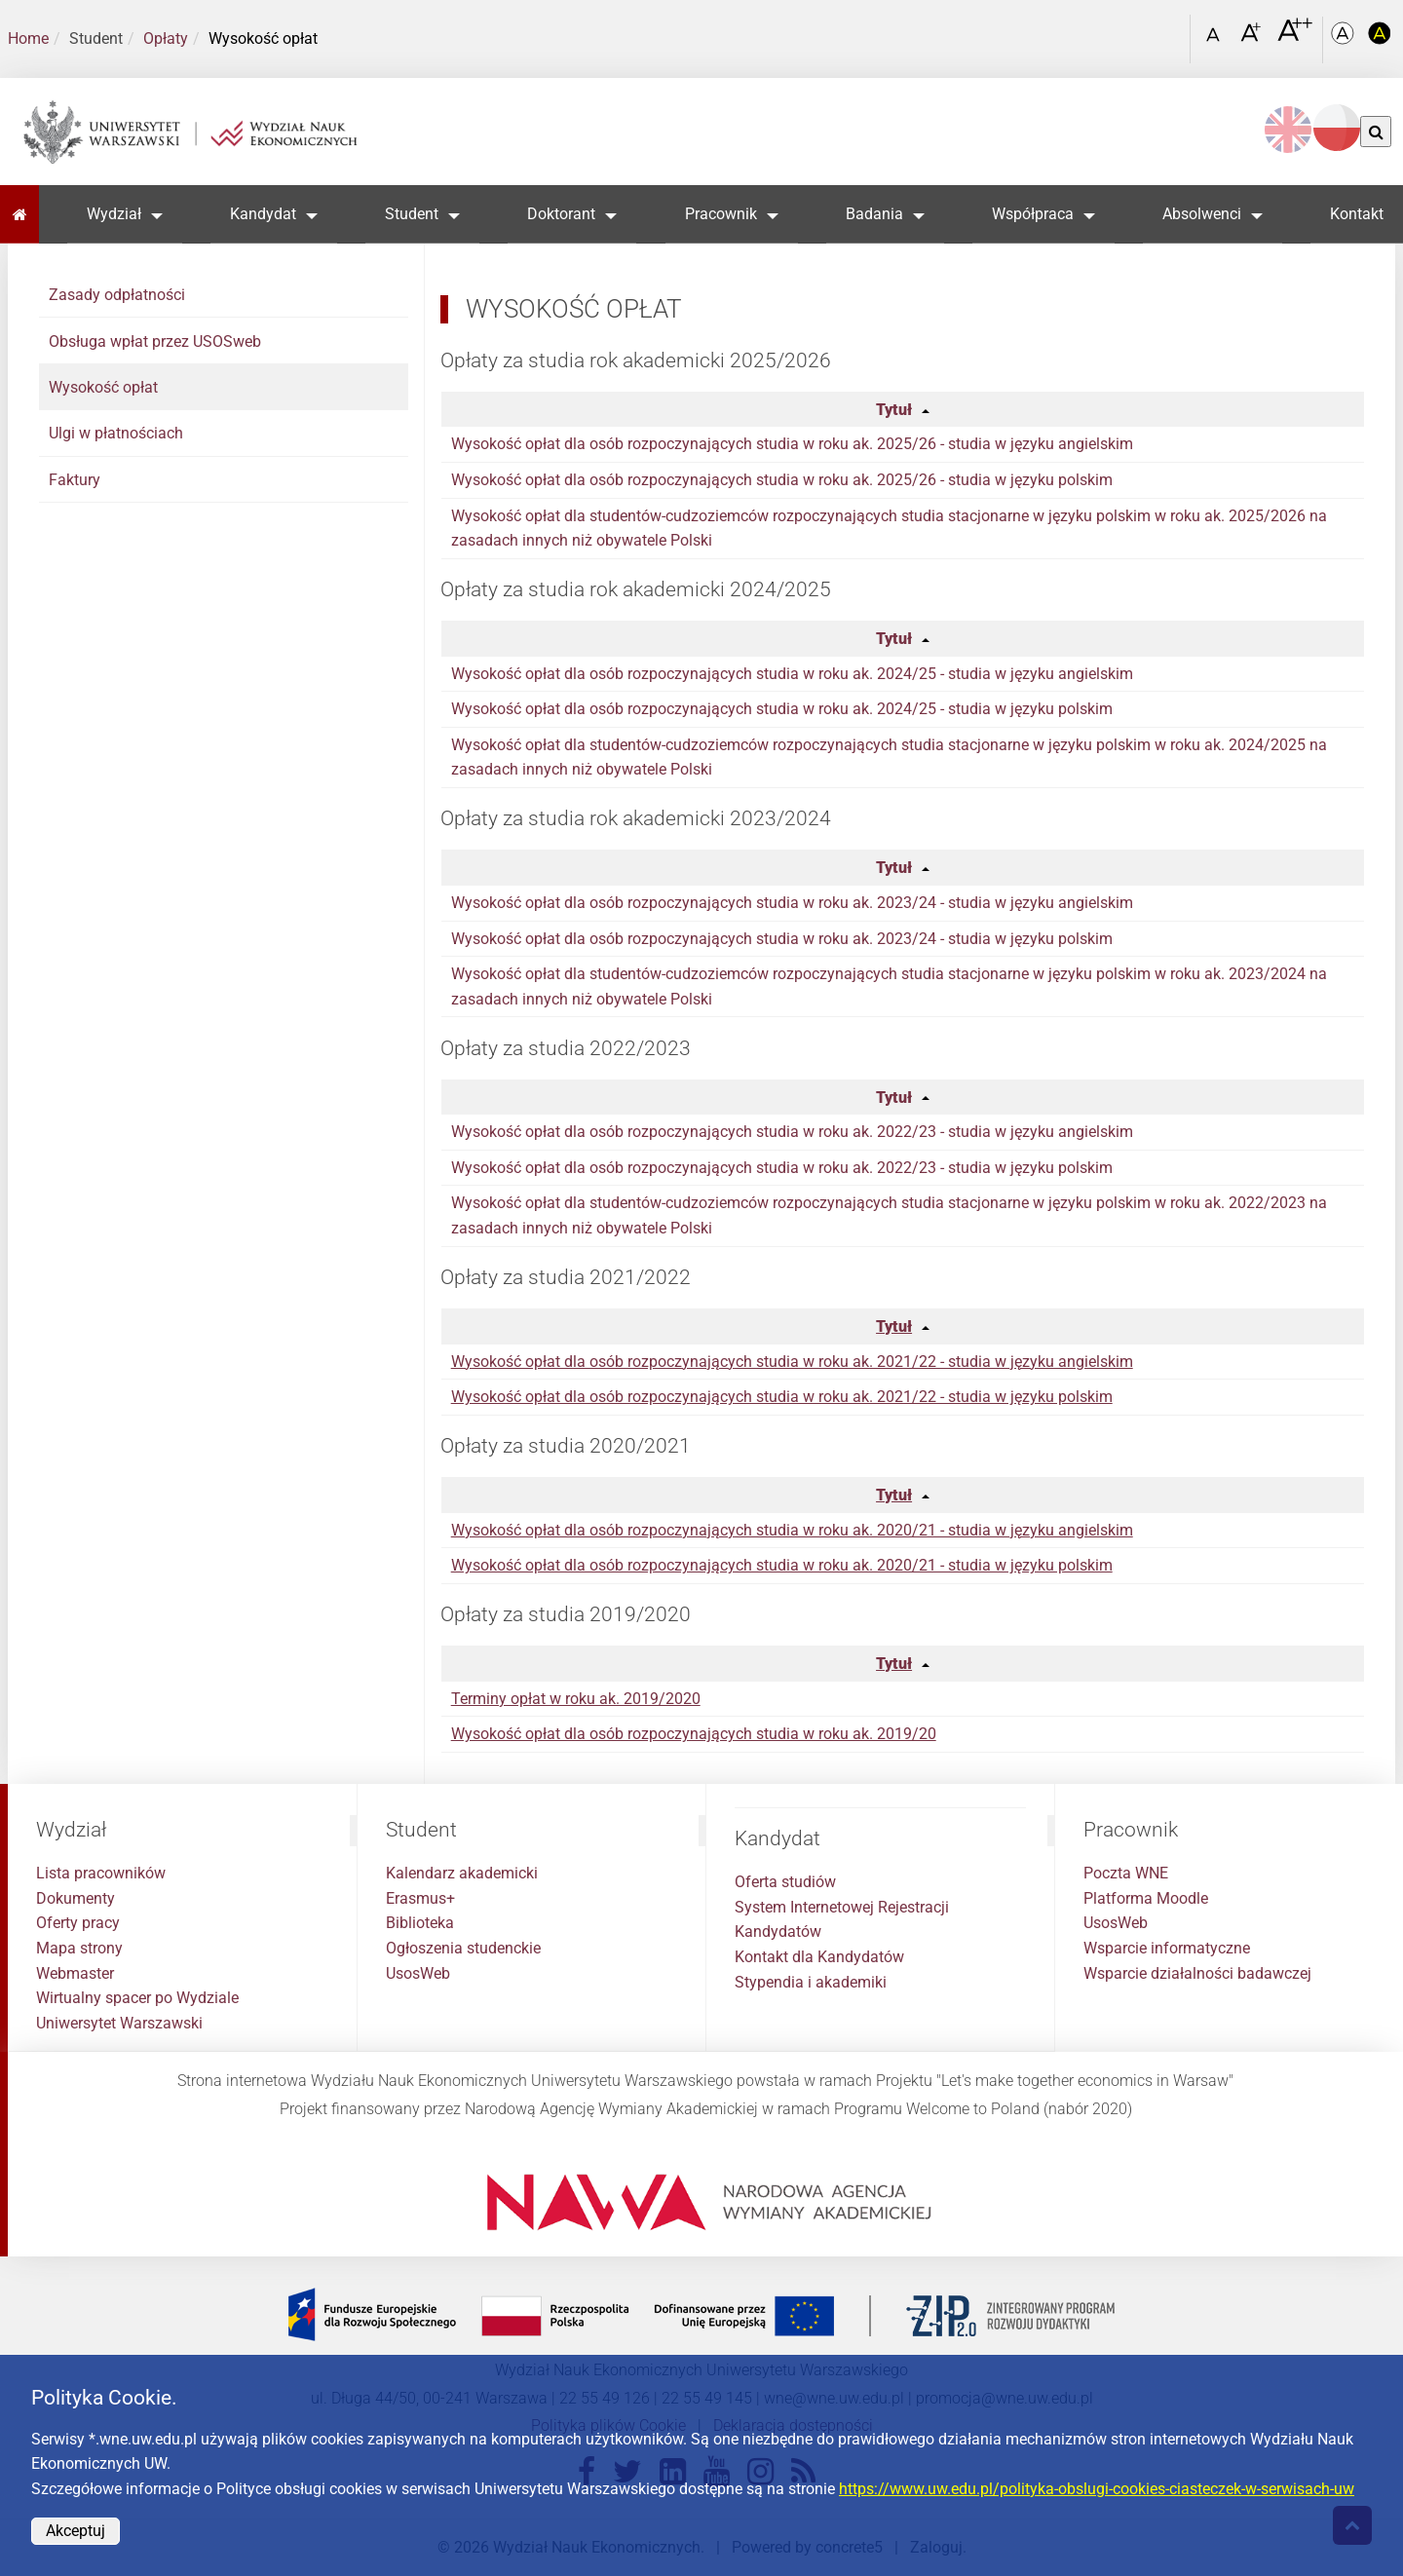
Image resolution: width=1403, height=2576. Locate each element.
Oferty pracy (78, 1922)
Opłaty (165, 38)
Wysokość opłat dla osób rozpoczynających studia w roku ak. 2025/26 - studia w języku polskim (782, 480)
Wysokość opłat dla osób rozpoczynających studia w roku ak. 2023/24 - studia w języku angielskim (792, 902)
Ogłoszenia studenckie (463, 1948)
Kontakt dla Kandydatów (819, 1957)
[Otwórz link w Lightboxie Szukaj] (1170, 32)
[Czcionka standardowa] (1216, 39)
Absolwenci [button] (1201, 214)
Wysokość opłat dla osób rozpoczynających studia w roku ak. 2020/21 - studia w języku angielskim (792, 1530)
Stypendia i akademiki (811, 1982)
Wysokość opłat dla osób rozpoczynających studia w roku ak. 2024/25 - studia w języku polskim (782, 709)
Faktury (74, 480)
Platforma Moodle (1145, 1898)
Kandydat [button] (263, 214)
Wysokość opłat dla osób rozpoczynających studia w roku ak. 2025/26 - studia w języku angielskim (792, 444)
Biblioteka (420, 1922)
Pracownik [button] (721, 214)
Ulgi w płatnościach (116, 433)
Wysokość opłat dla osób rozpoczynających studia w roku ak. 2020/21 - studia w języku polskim (782, 1565)
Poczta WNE (1125, 1873)
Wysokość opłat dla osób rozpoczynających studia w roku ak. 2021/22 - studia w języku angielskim (792, 1361)
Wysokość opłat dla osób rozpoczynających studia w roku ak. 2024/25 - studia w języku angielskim (792, 673)
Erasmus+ (420, 1898)
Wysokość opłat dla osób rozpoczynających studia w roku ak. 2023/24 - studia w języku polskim (782, 938)
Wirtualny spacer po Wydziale (137, 1998)
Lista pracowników (101, 1873)
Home (28, 38)
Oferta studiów (785, 1882)
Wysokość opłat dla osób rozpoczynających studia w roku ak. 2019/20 (693, 1733)
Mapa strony (79, 1948)
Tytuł (894, 409)
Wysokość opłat (103, 387)
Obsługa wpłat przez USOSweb (155, 341)
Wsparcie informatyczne (1166, 1948)
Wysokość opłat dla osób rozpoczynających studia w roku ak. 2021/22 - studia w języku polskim (782, 1396)
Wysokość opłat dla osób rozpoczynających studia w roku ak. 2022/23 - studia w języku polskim (782, 1167)
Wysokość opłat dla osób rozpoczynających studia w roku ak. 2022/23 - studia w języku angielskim (792, 1131)
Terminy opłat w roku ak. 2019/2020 (576, 1698)
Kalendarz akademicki (462, 1873)
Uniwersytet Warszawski (119, 2023)
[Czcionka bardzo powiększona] (1294, 38)
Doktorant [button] (561, 214)
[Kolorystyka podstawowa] (1344, 39)
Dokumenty (75, 1898)
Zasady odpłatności (117, 294)
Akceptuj (75, 2530)
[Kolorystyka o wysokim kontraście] (1379, 39)
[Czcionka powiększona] (1252, 38)
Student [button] (411, 214)
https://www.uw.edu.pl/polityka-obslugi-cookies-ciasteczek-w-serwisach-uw (1096, 2489)
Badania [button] (874, 214)
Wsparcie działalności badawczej (1197, 1973)
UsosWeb (418, 1973)
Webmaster (75, 1973)
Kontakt (1357, 214)
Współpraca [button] (1033, 214)
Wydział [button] (114, 214)
